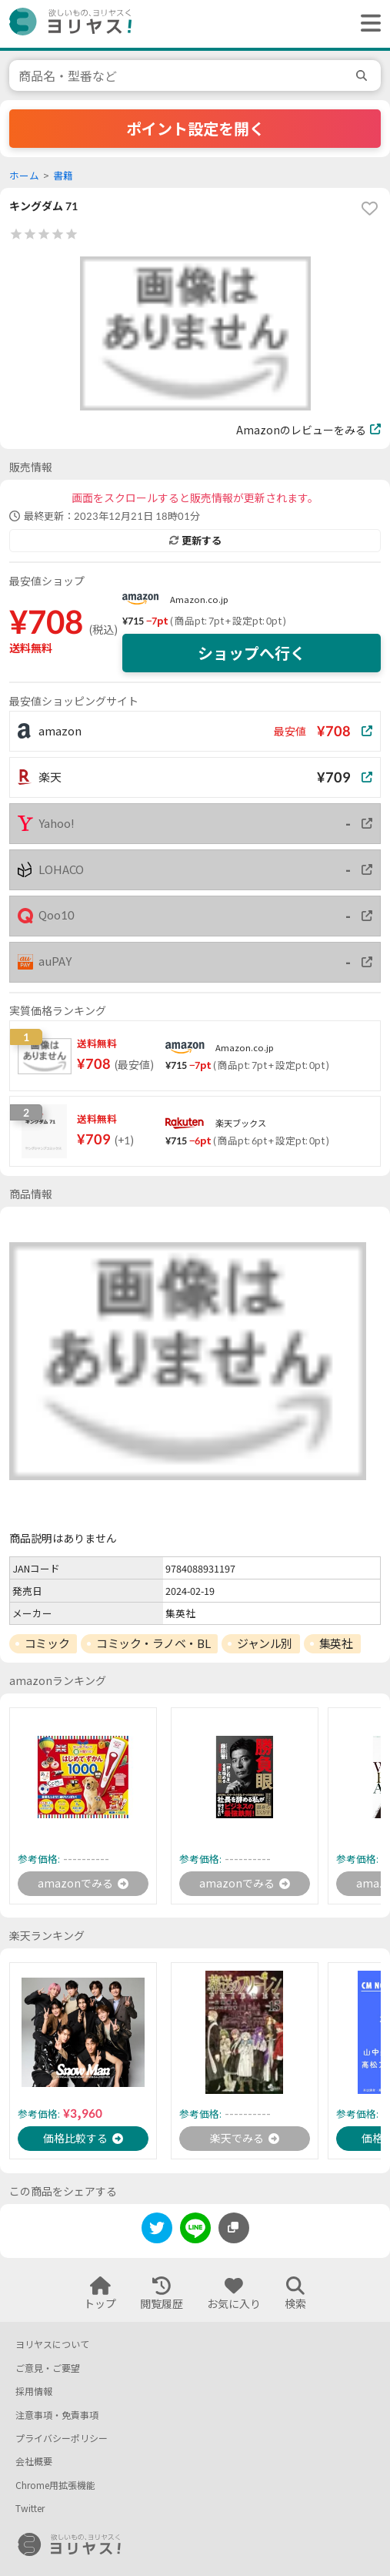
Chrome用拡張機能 (55, 2485)
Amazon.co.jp (199, 600)
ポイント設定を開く (195, 128)
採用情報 (33, 2391)
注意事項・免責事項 (56, 2415)
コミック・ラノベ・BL (153, 1643)
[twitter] (157, 2231)
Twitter (30, 2508)
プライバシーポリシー (61, 2438)
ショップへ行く (251, 653)
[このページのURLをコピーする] (233, 2228)
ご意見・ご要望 (47, 2368)
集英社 (336, 1643)
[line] (195, 2231)
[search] (364, 75)
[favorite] (369, 208)
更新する (195, 540)
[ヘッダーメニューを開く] (367, 24)
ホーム (24, 176)
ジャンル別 (264, 1643)
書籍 (63, 176)
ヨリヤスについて (52, 2344)
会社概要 (33, 2461)
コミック (47, 1643)
